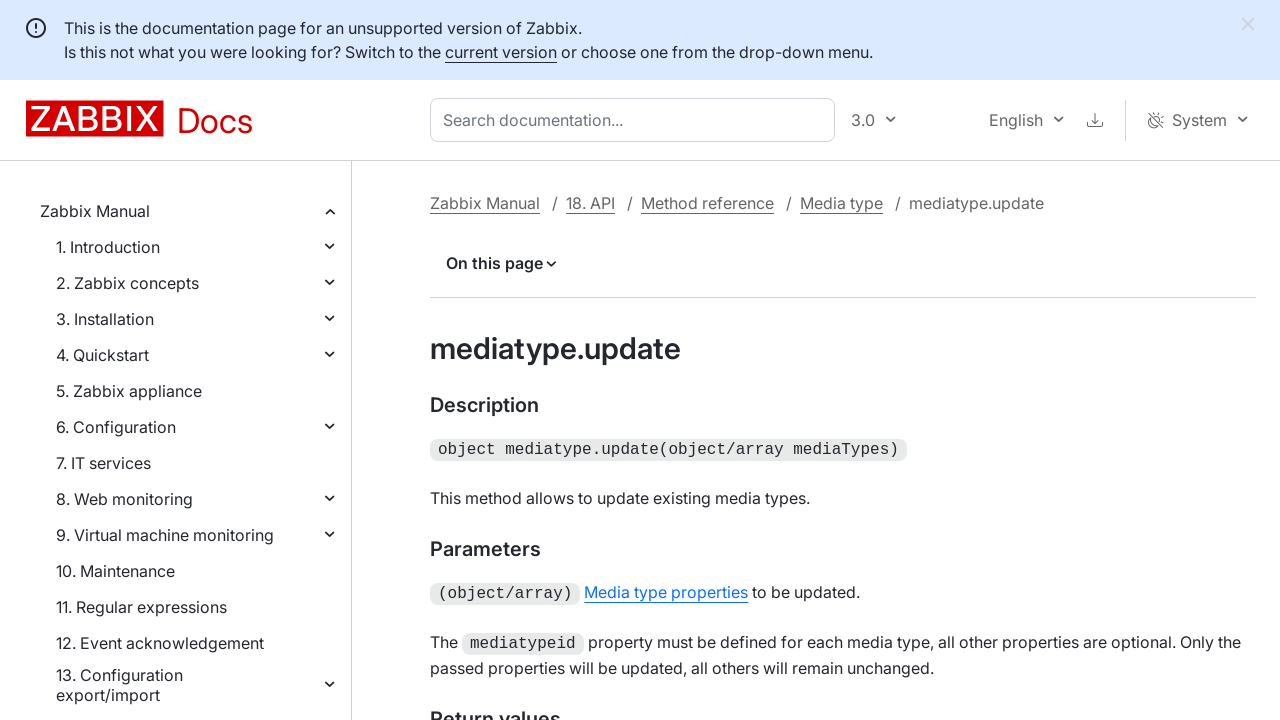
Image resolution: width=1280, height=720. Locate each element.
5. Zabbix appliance (129, 391)
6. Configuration (116, 427)
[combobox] (636, 120)
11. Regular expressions (141, 607)
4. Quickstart (102, 355)
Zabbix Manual (95, 211)
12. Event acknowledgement (160, 643)
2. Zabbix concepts (127, 283)
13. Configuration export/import (119, 685)
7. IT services (103, 463)
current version (501, 52)
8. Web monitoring (124, 499)
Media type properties (666, 590)
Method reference (707, 203)
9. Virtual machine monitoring (165, 535)
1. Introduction (108, 247)
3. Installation (105, 319)
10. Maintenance (115, 571)
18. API (590, 203)
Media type (841, 203)
